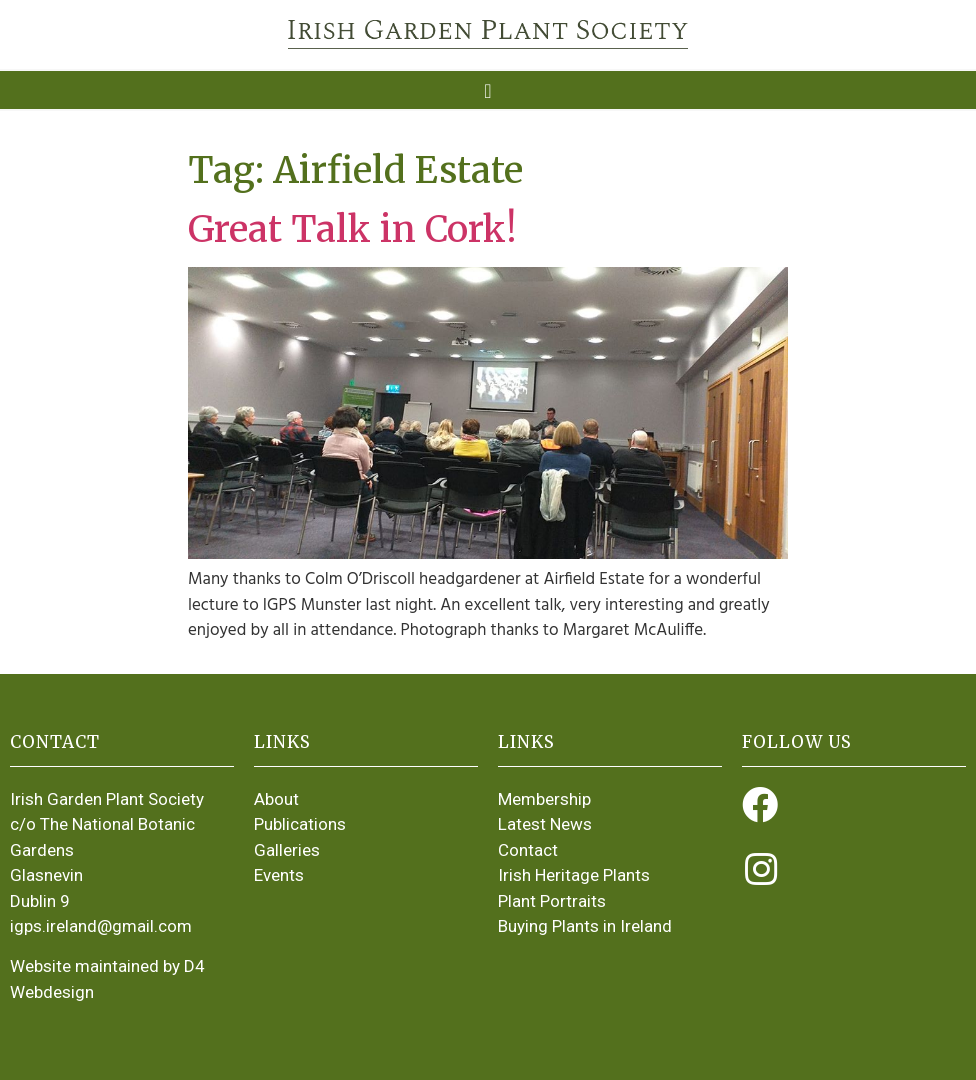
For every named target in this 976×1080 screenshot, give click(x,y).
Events (279, 875)
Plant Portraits (552, 901)
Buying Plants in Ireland (585, 926)
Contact (528, 850)
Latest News (545, 824)
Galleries (287, 850)
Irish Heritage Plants (574, 875)
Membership (544, 799)
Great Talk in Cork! (352, 229)
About (276, 799)
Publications (300, 824)
